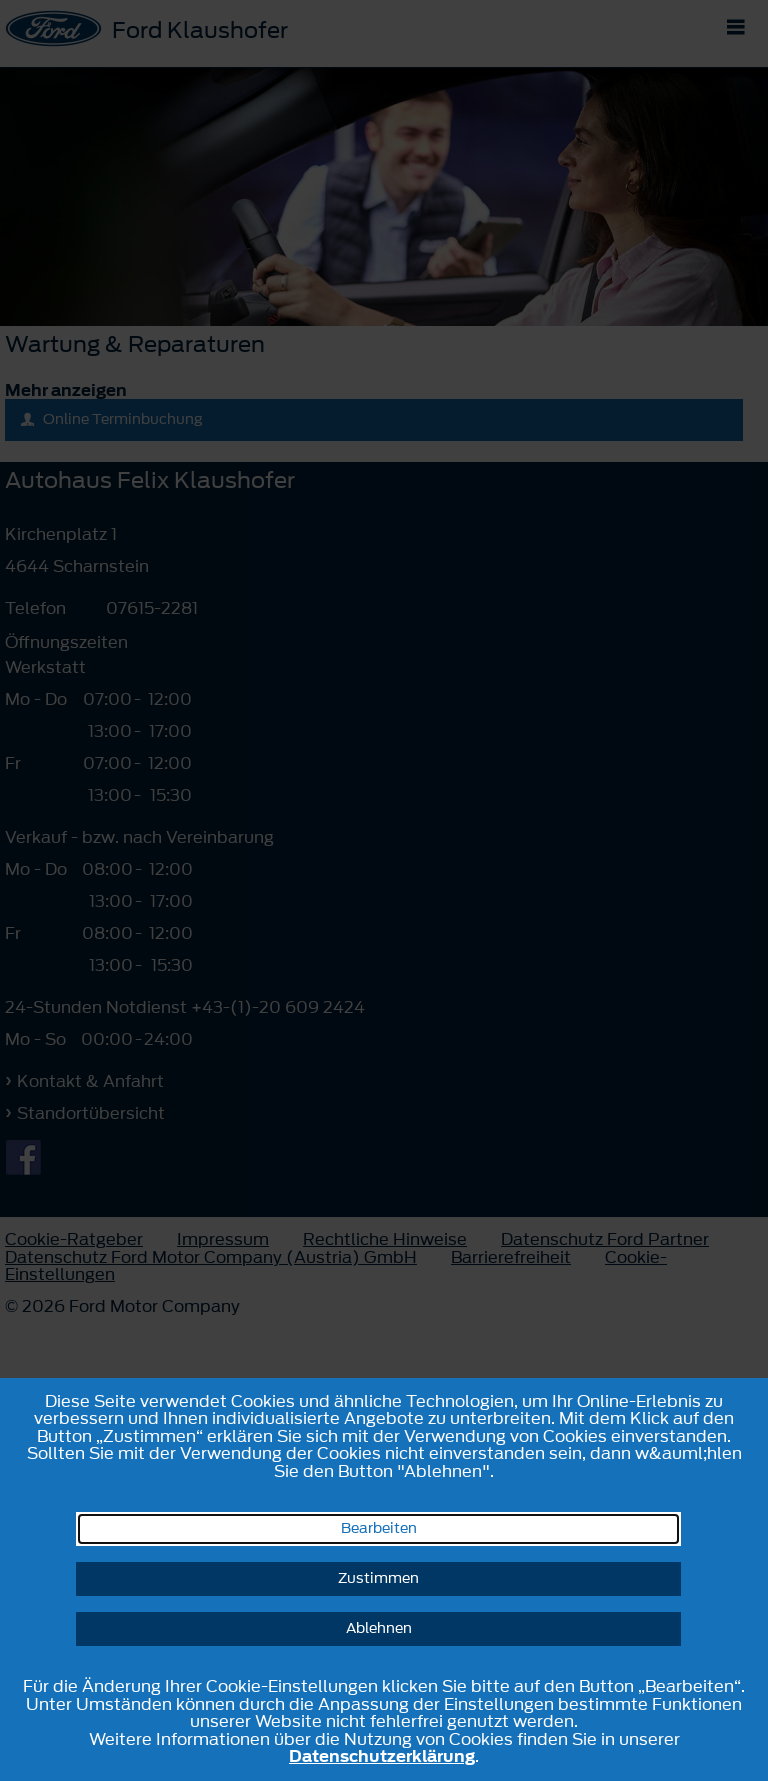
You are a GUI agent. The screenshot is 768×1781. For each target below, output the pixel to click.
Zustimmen (378, 1578)
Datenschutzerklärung (382, 1756)
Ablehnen (379, 1628)
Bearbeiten (379, 1528)
